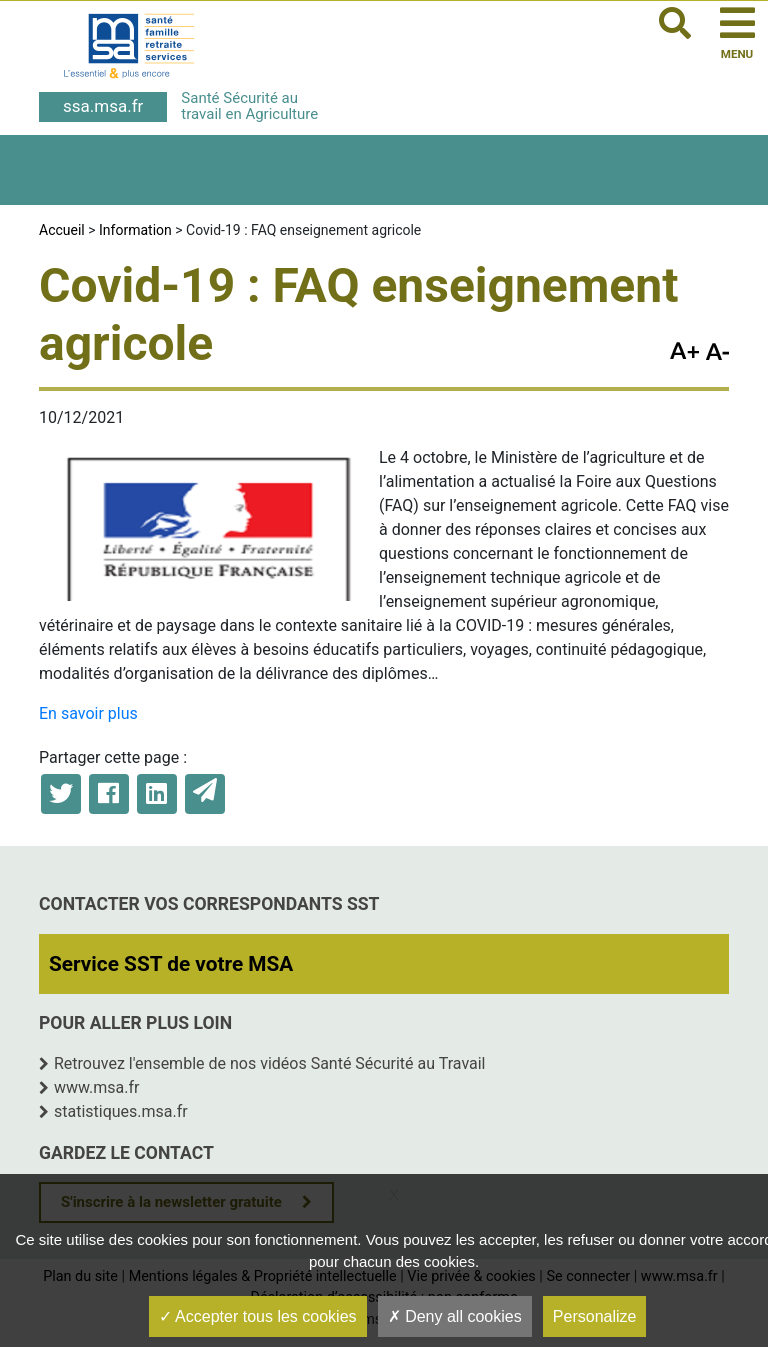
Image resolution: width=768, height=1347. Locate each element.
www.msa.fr (97, 1087)
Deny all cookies (455, 1316)
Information (135, 230)
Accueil (62, 230)
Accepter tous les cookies (258, 1316)
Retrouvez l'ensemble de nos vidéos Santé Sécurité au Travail (270, 1063)
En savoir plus (88, 713)
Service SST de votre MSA (171, 964)
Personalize (595, 1316)
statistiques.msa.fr (121, 1111)
